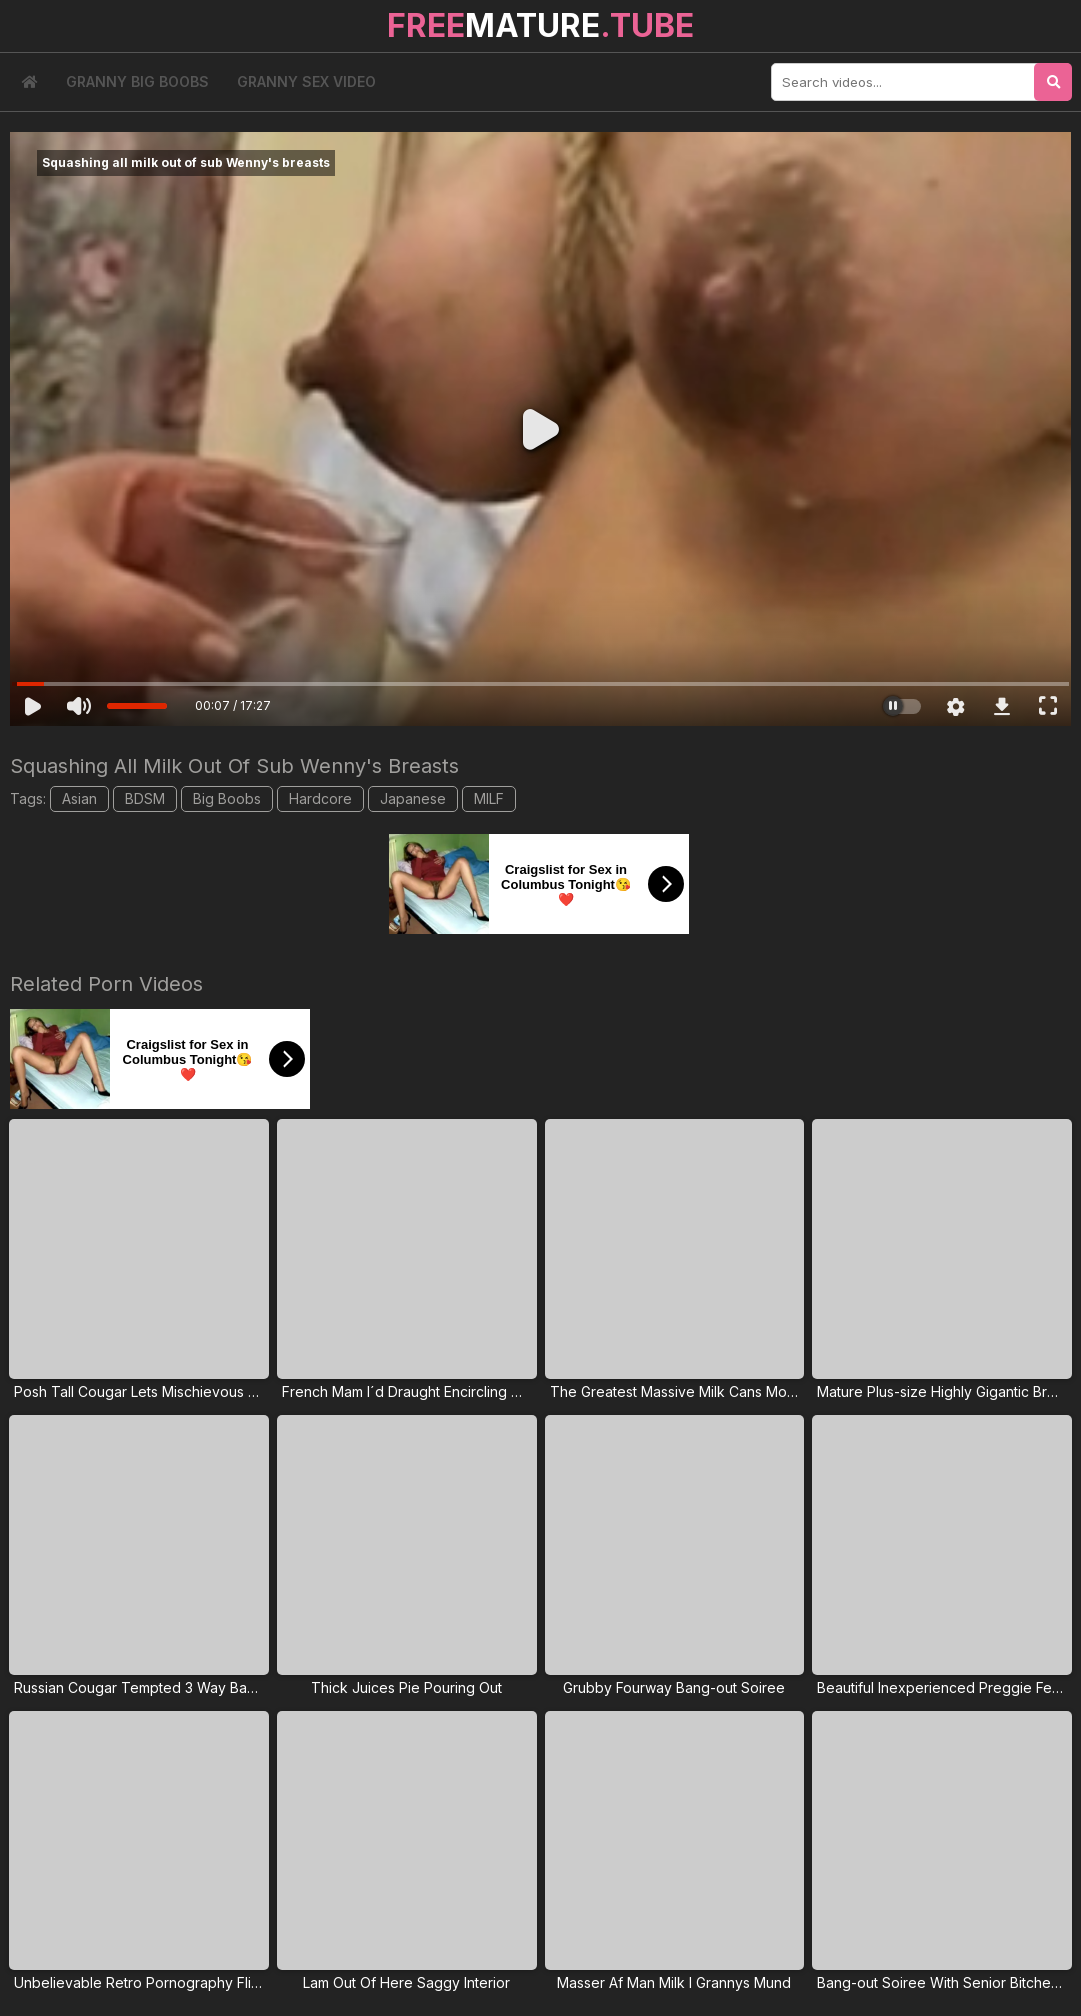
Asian (79, 798)
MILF (489, 798)
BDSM (145, 798)
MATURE (540, 25)
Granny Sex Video (306, 81)
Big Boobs (227, 798)
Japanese (413, 798)
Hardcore (320, 798)
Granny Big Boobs (137, 81)
